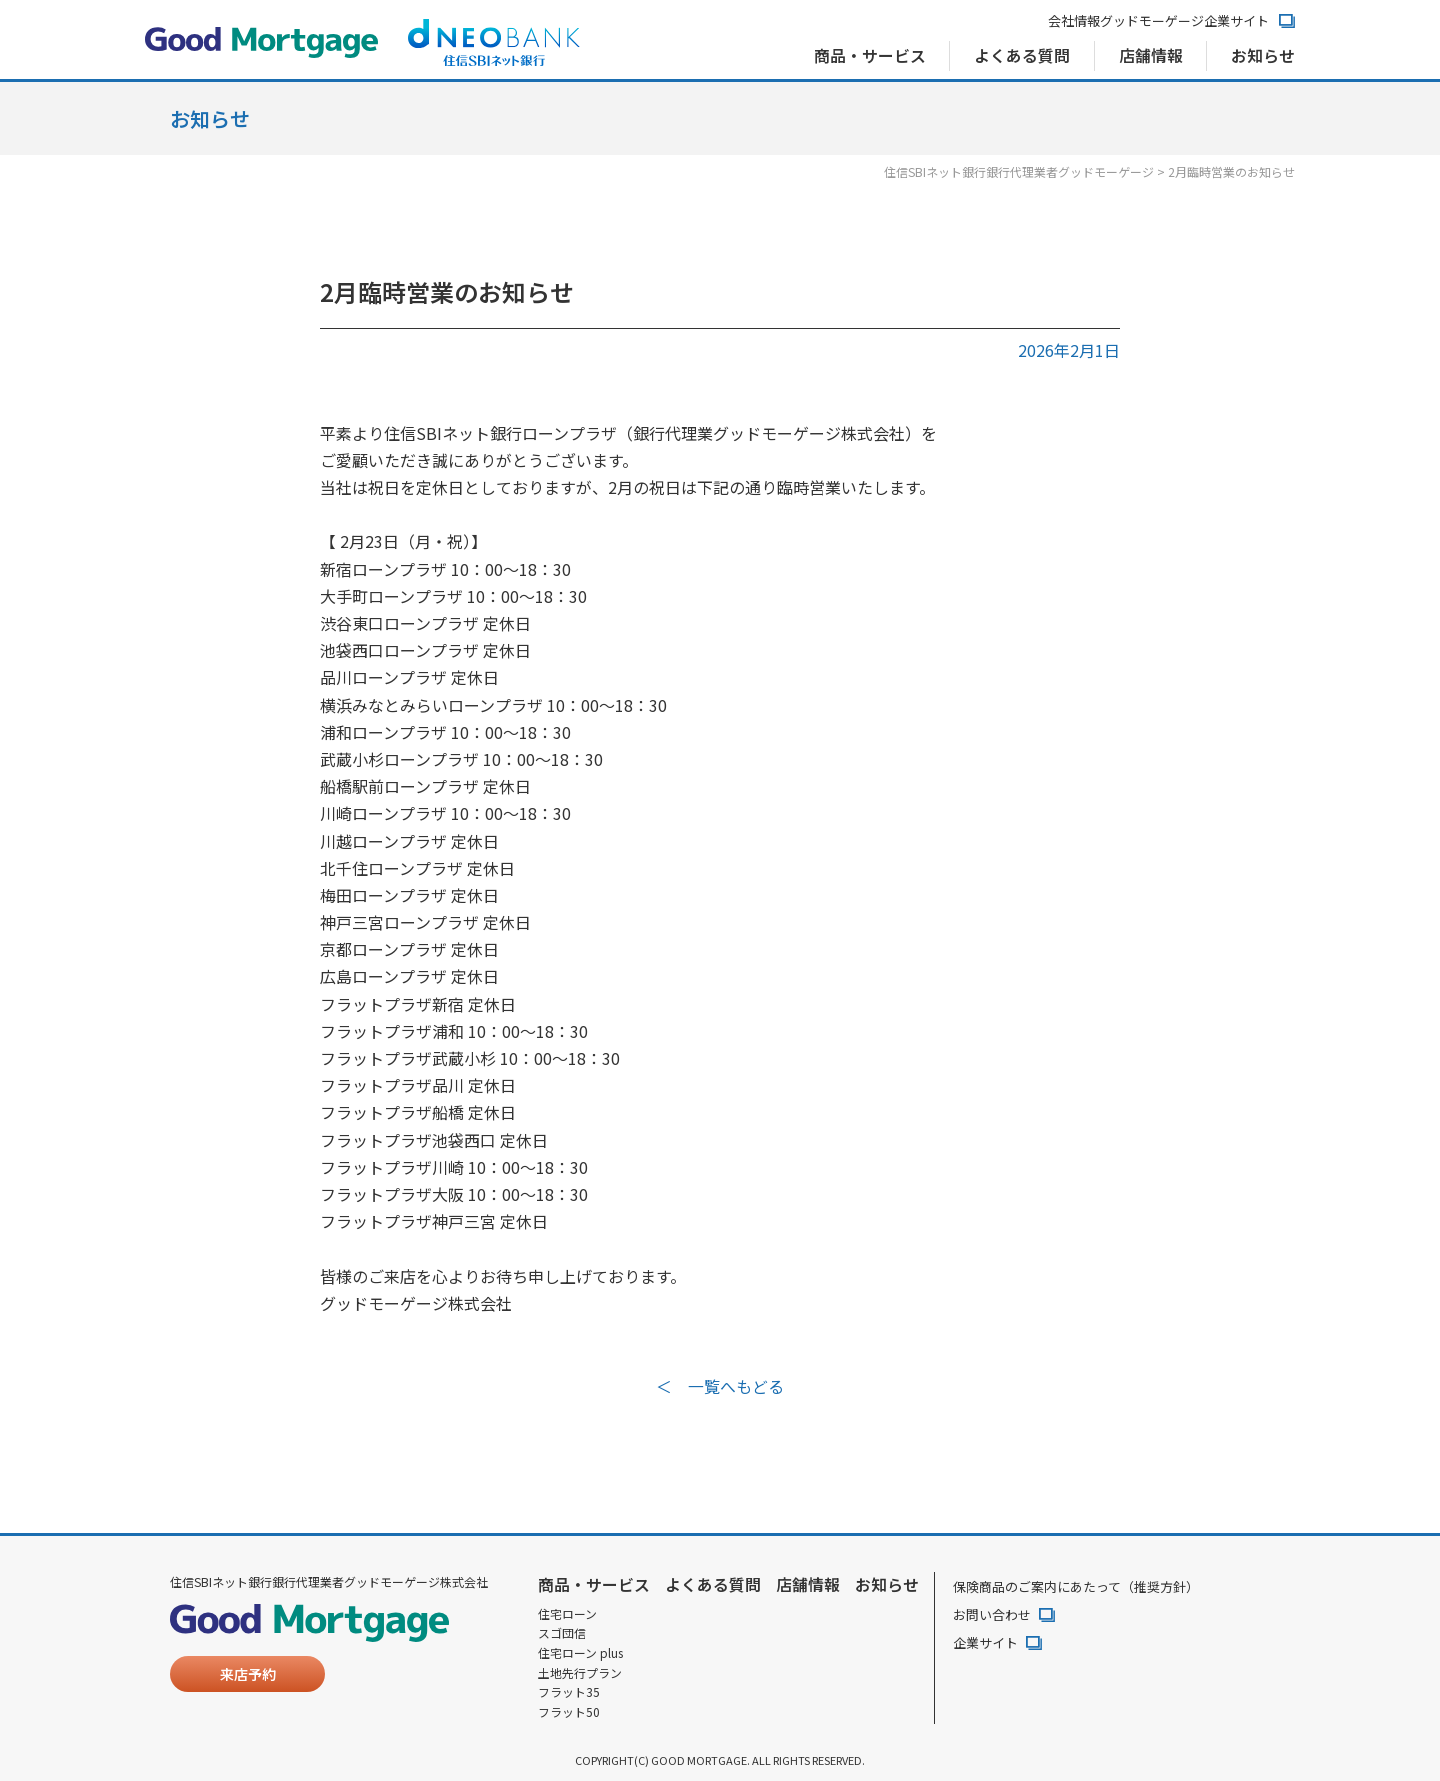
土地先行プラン (580, 1672)
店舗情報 (1150, 56)
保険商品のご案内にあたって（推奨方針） (1076, 1585)
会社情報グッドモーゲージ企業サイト (1158, 21)
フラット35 (569, 1692)
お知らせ (1263, 56)
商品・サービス (868, 56)
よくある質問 (1021, 56)
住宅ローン (567, 1613)
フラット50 (569, 1712)
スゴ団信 (562, 1633)
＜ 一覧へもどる (720, 1386)
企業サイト (985, 1642)
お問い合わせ (992, 1614)
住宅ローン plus (580, 1652)
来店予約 (248, 1674)
